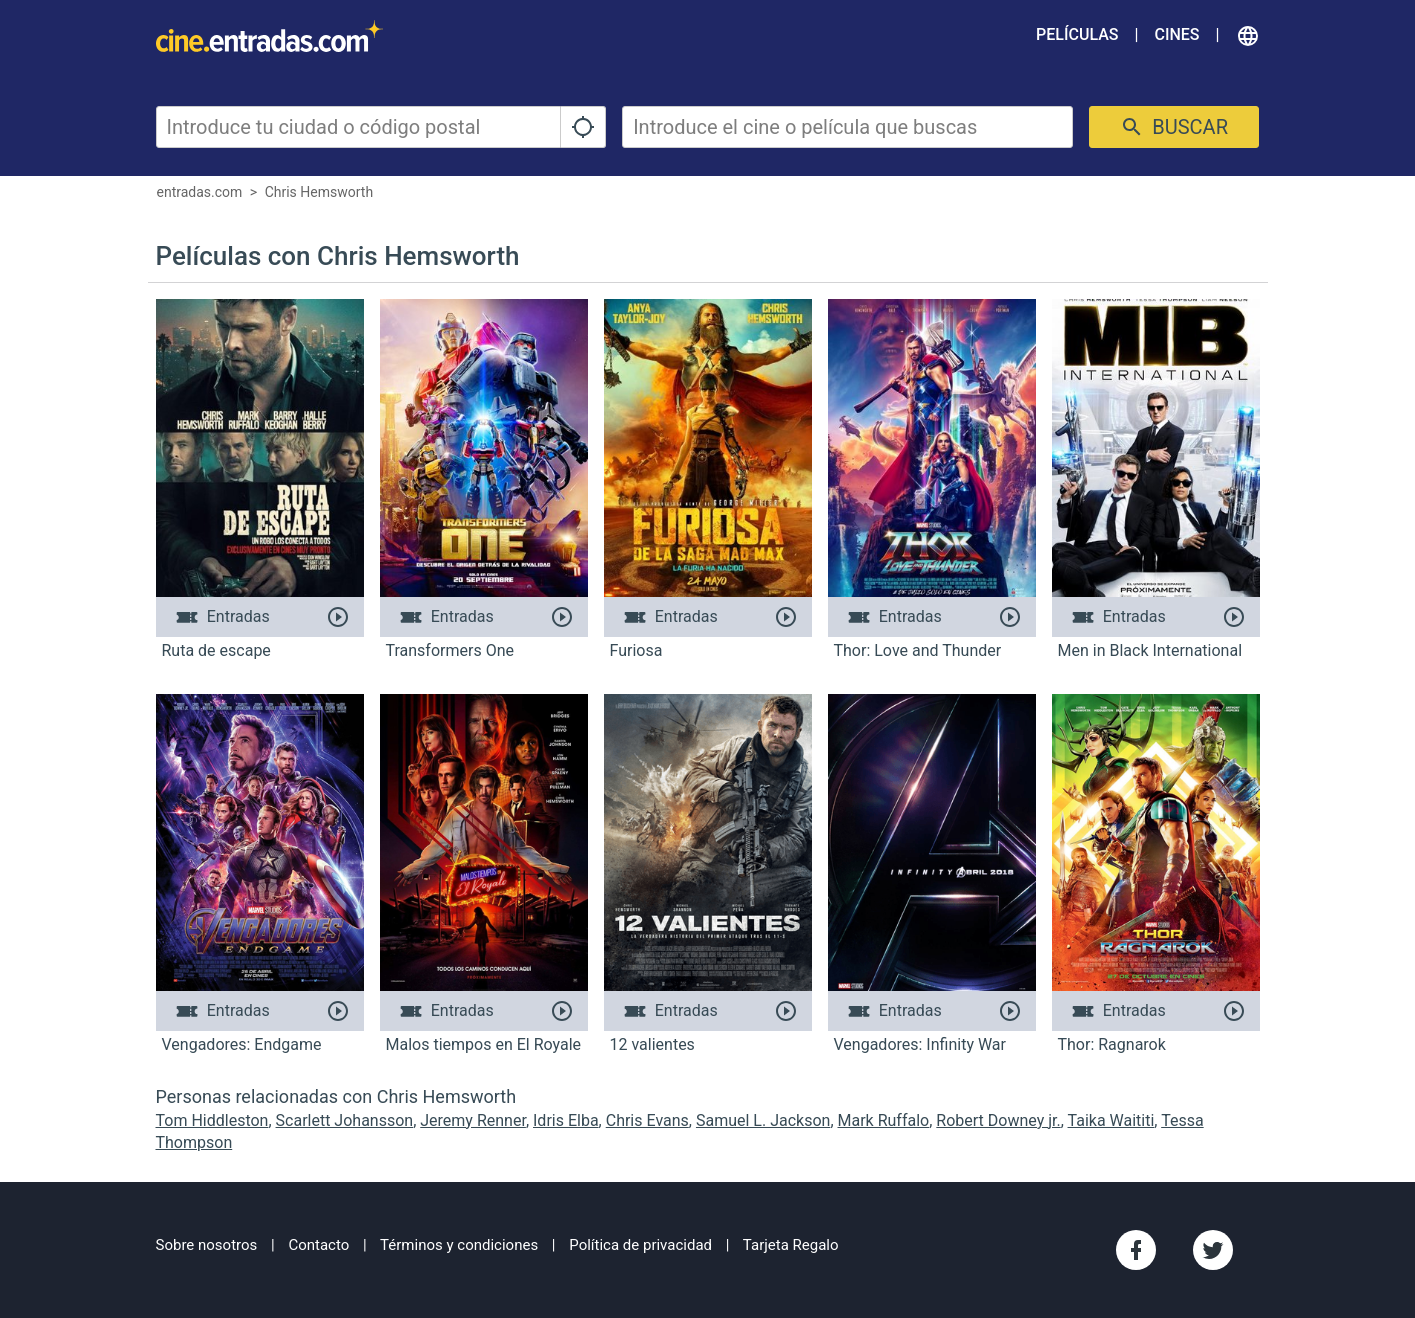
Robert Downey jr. (998, 1120)
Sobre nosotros (207, 1245)
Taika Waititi (1111, 1120)
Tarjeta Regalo (791, 1245)
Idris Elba (566, 1120)
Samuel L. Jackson (763, 1120)
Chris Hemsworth (319, 192)
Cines (1176, 34)
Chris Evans (647, 1120)
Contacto (318, 1245)
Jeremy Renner (473, 1120)
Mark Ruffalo (884, 1120)
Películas (1077, 34)
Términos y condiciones (459, 1245)
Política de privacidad (640, 1245)
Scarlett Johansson (345, 1120)
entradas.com (200, 192)
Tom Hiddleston (212, 1120)
